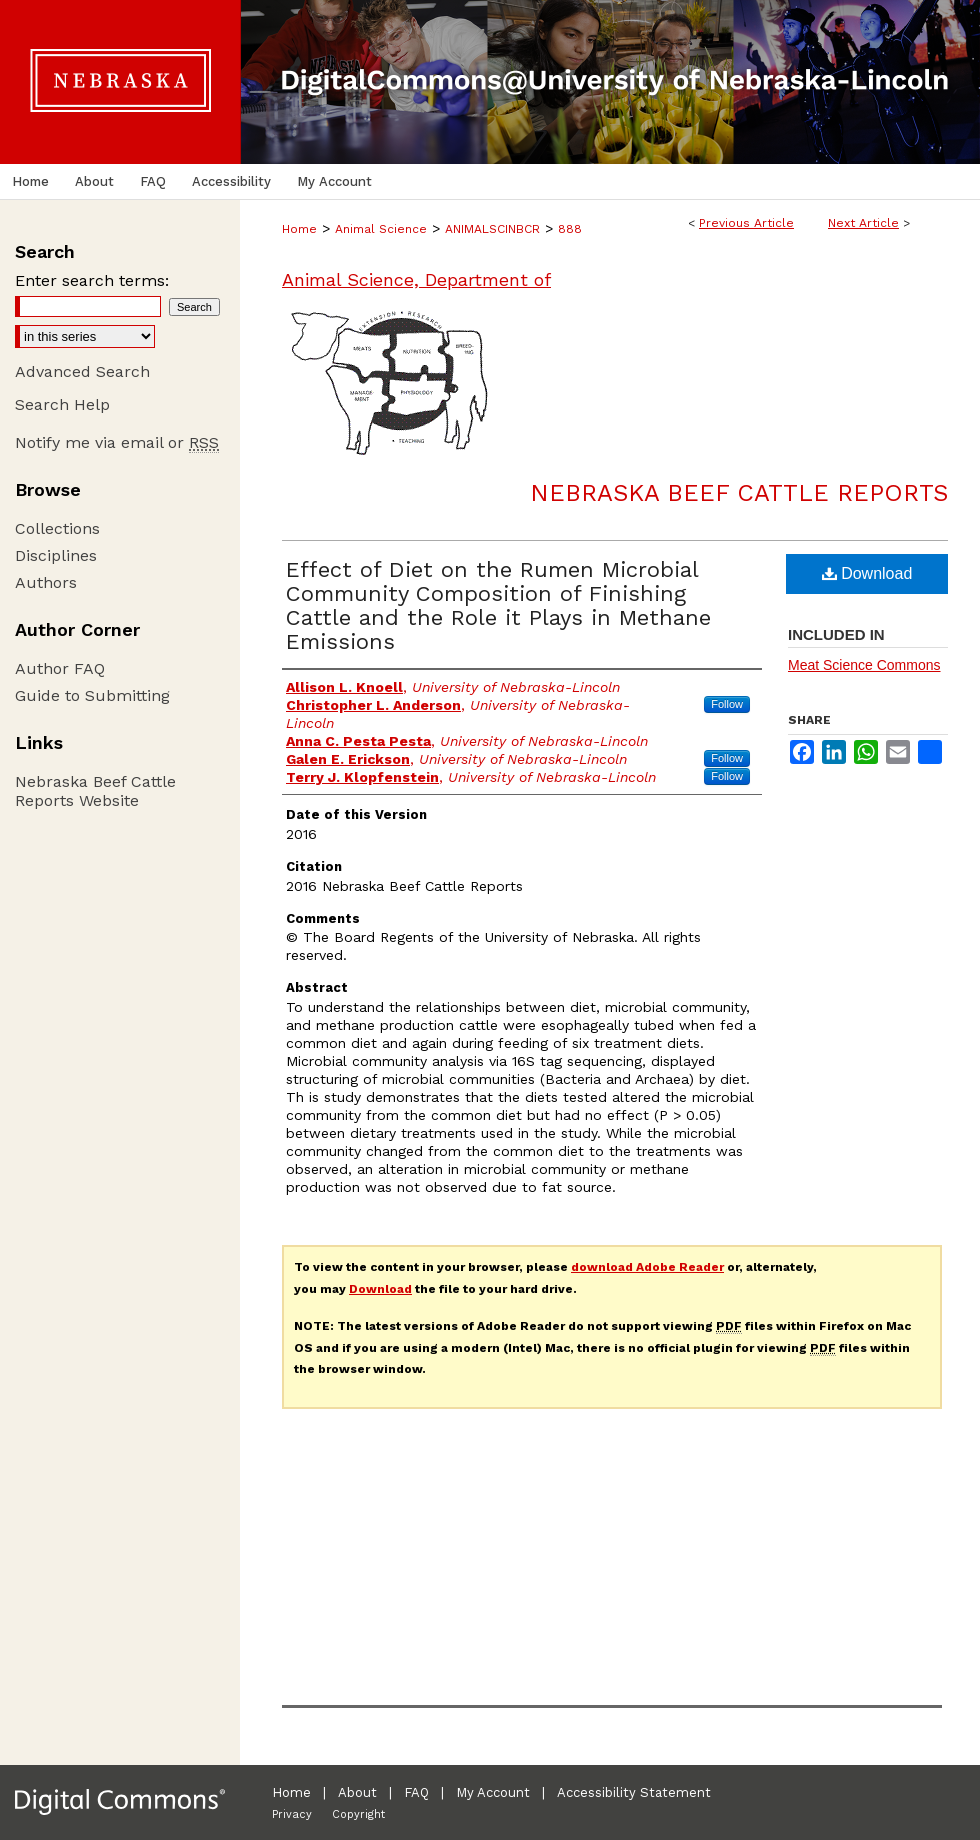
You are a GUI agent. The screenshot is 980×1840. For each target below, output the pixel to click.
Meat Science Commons (864, 665)
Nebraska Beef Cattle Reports (739, 493)
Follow (727, 704)
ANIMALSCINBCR (492, 229)
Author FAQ (60, 668)
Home (299, 229)
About (357, 1792)
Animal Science (381, 229)
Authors (46, 582)
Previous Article (746, 223)
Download (867, 573)
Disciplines (56, 555)
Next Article (863, 223)
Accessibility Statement (634, 1792)
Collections (57, 528)
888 (570, 229)
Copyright (358, 1814)
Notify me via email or (117, 442)
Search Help (62, 404)
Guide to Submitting (92, 695)
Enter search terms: (92, 280)
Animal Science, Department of (416, 279)
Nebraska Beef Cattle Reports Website (95, 791)
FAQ (416, 1792)
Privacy (292, 1814)
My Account (493, 1792)
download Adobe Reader (647, 1267)
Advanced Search (82, 371)
